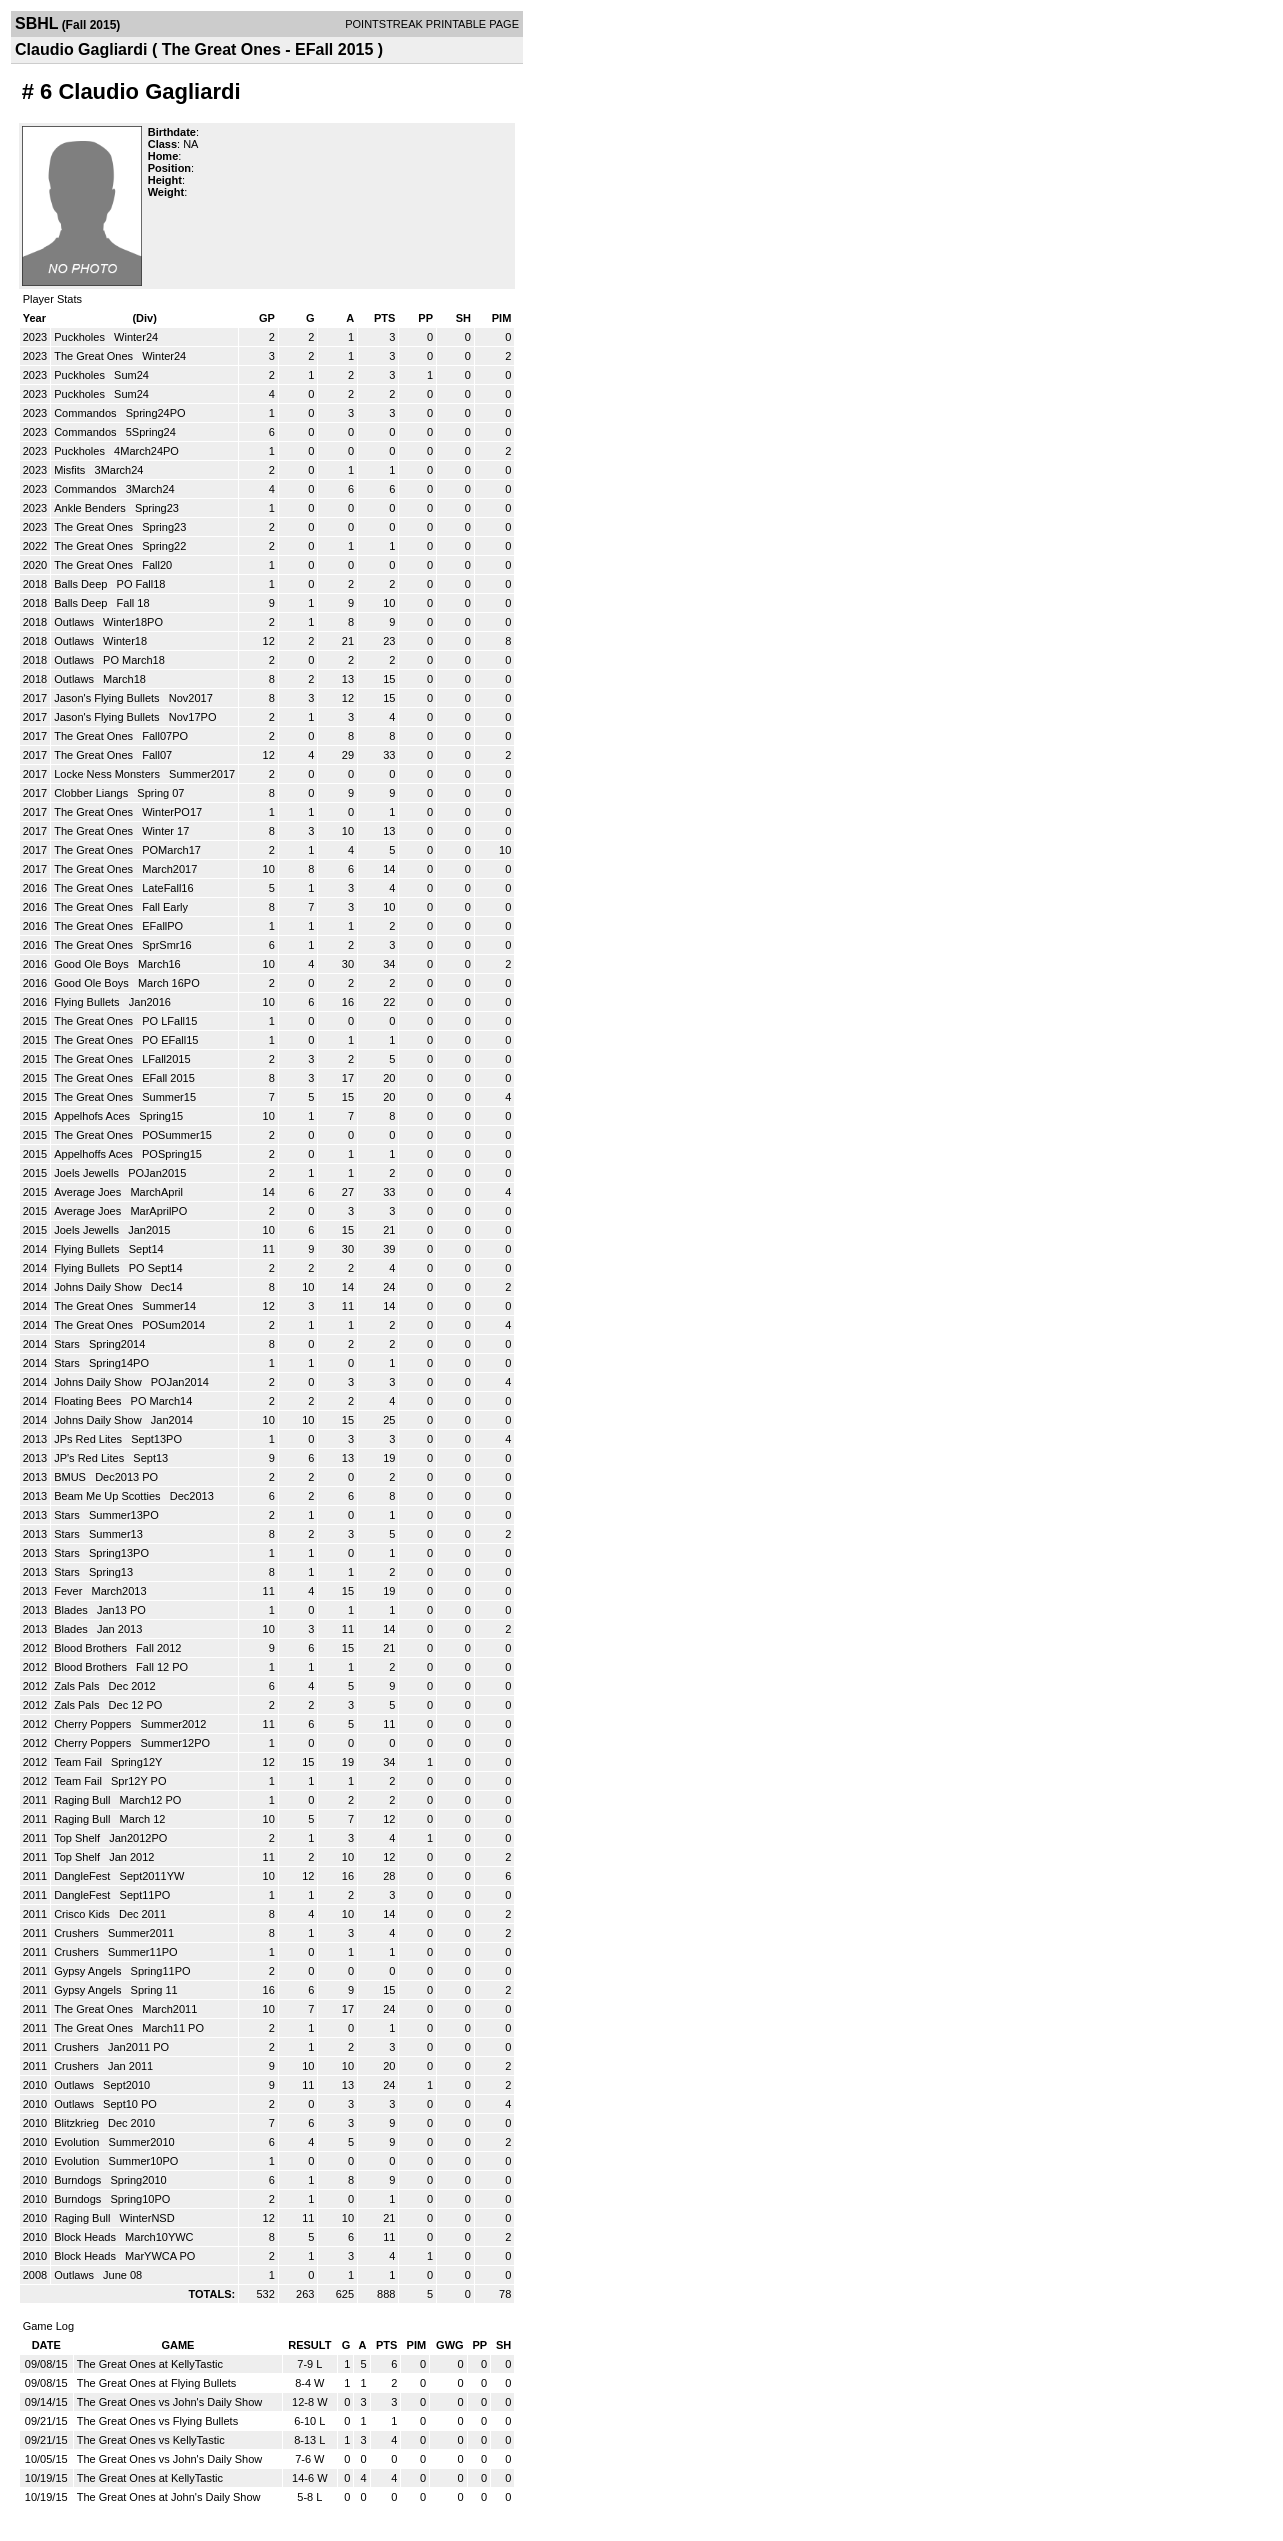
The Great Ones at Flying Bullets (157, 2383)
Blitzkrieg (78, 2123)
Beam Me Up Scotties (108, 1496)
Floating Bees (89, 1401)
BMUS (71, 1477)
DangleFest (83, 1876)
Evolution (78, 2142)
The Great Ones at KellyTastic (150, 2364)
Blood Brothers (92, 1648)
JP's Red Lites (90, 1458)
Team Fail (79, 1762)
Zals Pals (78, 1686)
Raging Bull (83, 1800)
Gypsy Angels (89, 1971)
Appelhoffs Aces (95, 1154)
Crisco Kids (83, 1914)
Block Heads (86, 2237)
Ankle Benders (91, 508)
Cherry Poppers (94, 1724)
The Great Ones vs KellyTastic (151, 2440)
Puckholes (81, 337)
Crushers (78, 1933)
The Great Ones (95, 356)
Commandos (86, 413)
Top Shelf (78, 1838)
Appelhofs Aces (93, 1116)
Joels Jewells (88, 1173)
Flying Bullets (88, 1002)
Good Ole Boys (93, 964)
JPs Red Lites (89, 1439)
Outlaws (75, 622)
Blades (72, 1610)
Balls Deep (82, 584)
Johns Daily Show (99, 1287)
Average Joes (89, 1192)
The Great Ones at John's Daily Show (169, 2497)
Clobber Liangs (92, 793)
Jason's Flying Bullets (108, 698)
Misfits (71, 470)
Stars (68, 1344)
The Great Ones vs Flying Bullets (157, 2421)
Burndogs (79, 2180)
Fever (69, 1591)
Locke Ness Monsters (108, 774)
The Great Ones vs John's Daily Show (170, 2402)
